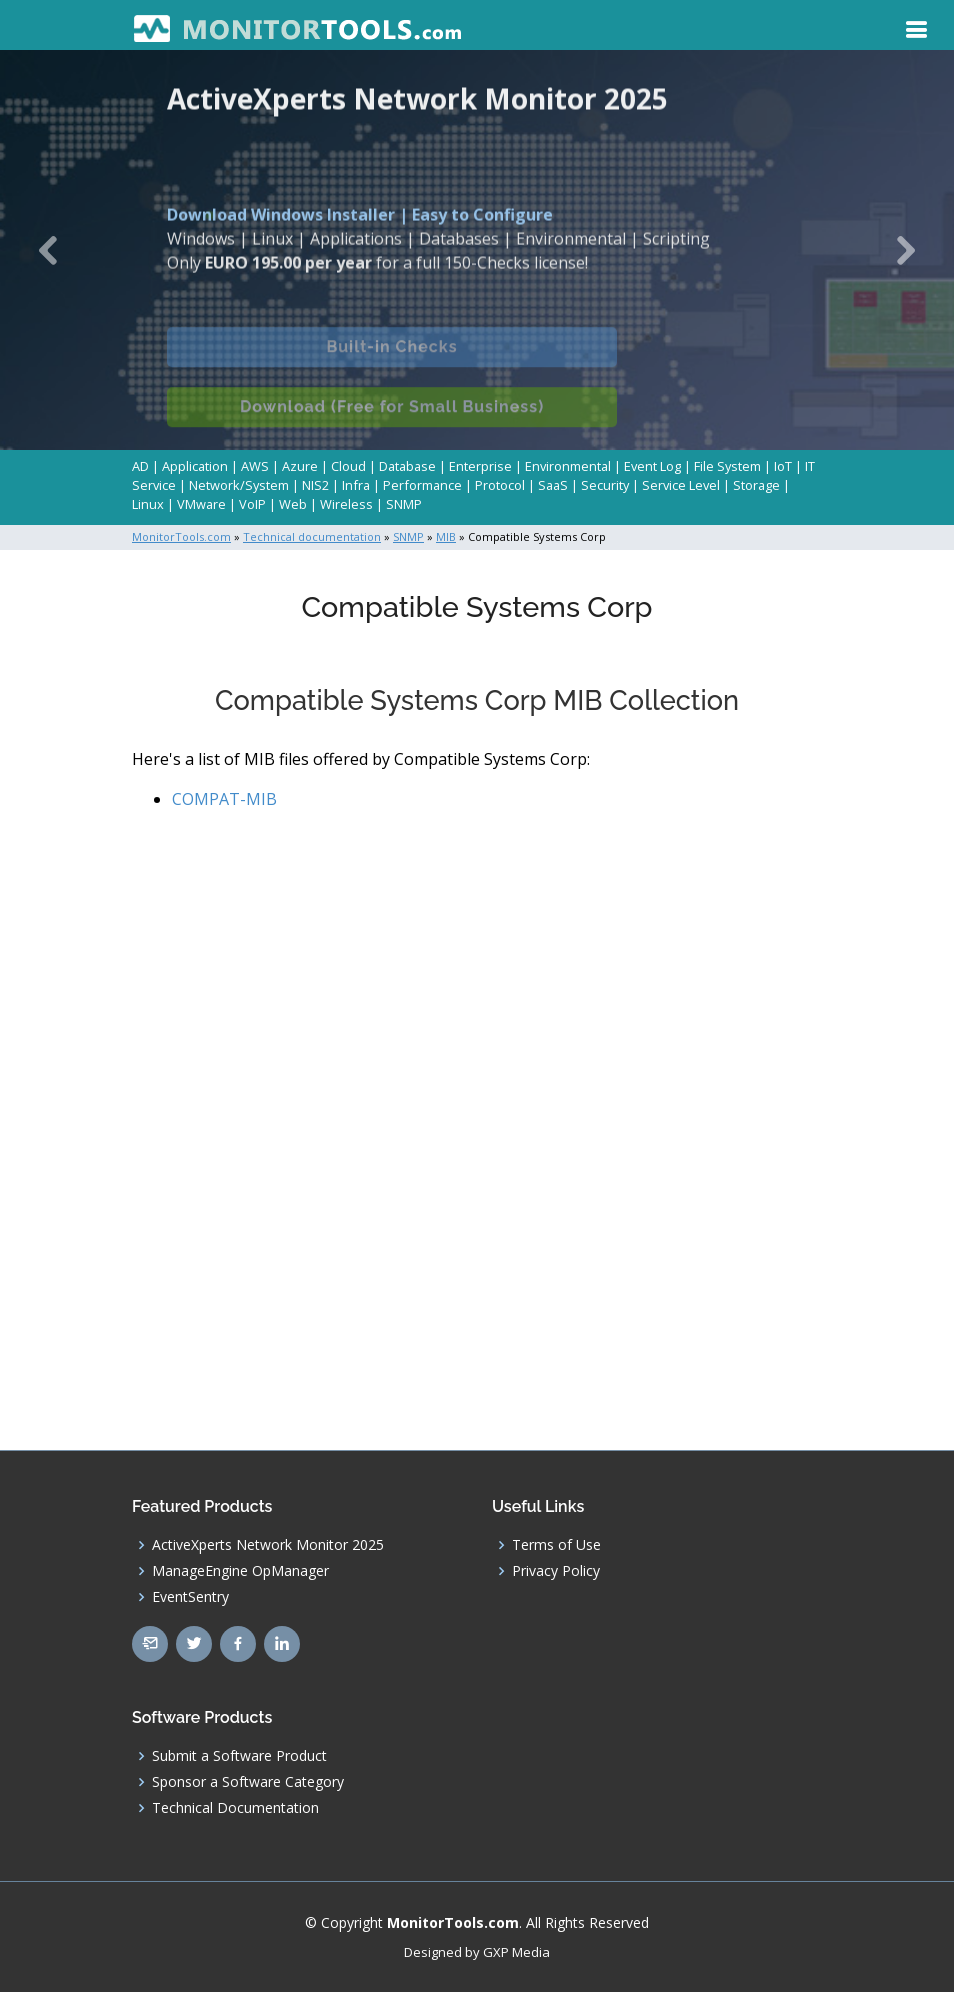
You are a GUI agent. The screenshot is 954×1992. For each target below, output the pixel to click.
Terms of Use (556, 1545)
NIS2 (315, 485)
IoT (783, 466)
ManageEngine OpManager (240, 1571)
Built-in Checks (391, 358)
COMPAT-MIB (224, 799)
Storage (756, 485)
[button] (47, 250)
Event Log (652, 466)
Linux (148, 504)
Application (195, 466)
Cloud (348, 466)
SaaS (553, 485)
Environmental (568, 466)
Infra (356, 485)
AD (140, 466)
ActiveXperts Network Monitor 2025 (268, 1545)
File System (727, 466)
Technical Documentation (235, 1808)
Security (605, 485)
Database (407, 466)
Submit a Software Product (239, 1756)
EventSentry (190, 1597)
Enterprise (480, 466)
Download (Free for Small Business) (392, 418)
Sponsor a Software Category (248, 1782)
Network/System (239, 485)
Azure (300, 466)
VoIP (252, 504)
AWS (255, 466)
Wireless (346, 504)
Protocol (500, 485)
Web (293, 504)
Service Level (681, 485)
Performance (422, 485)
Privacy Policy (556, 1571)
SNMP (404, 504)
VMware (201, 504)
